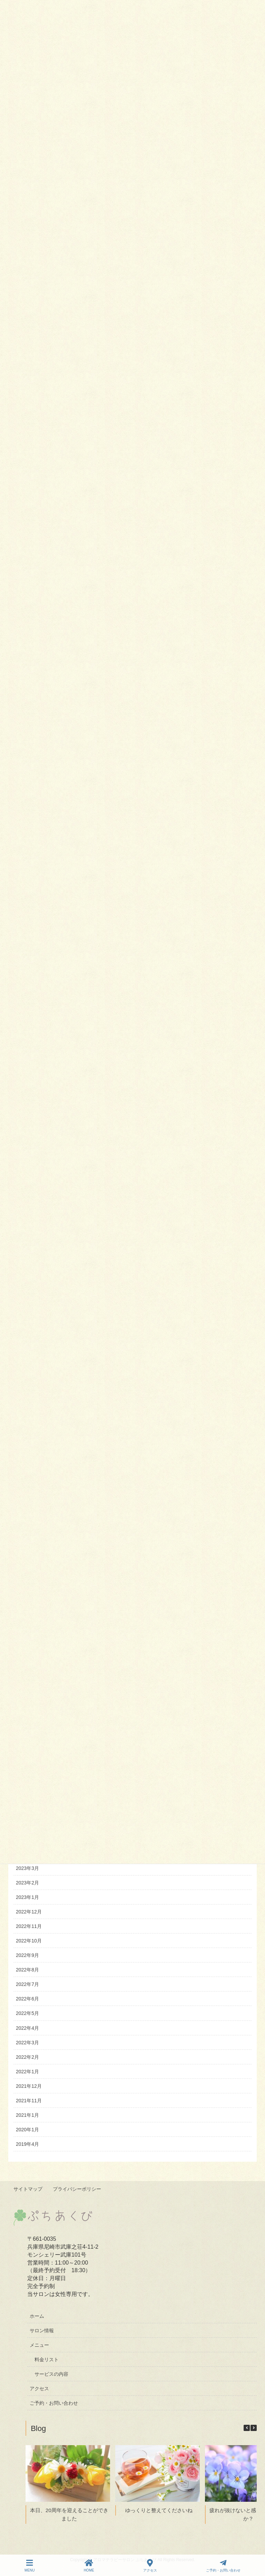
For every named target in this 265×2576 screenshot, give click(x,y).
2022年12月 (29, 1911)
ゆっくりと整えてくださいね (159, 2509)
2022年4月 (27, 2028)
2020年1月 (27, 2129)
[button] (254, 2427)
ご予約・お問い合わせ (54, 2402)
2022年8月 (27, 1969)
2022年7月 (27, 1984)
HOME (89, 2565)
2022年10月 (29, 1940)
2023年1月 (27, 1897)
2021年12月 (29, 2086)
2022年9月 (27, 1955)
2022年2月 (27, 2057)
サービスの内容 (51, 2373)
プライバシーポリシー (77, 2188)
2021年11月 (29, 2100)
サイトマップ (28, 2188)
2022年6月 (27, 1998)
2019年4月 (27, 2144)
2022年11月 (29, 1926)
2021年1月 (27, 2115)
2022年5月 (27, 2013)
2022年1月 (27, 2071)
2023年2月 (27, 1882)
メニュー (39, 2344)
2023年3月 (27, 1868)
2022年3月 (27, 2042)
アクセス (39, 2388)
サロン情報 (42, 2330)
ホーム (37, 2315)
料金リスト (47, 2359)
